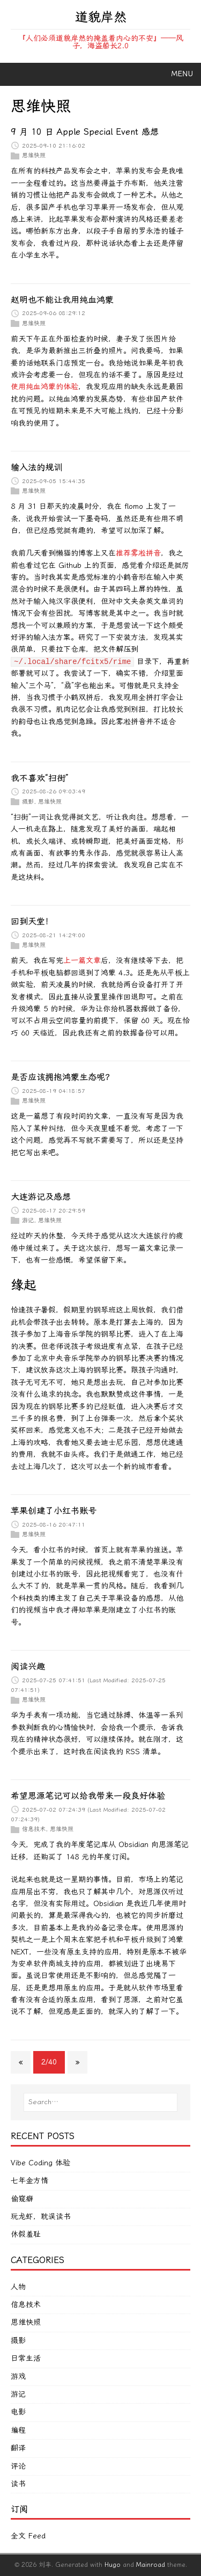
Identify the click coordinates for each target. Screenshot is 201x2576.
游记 (28, 1220)
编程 (18, 2430)
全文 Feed (28, 2536)
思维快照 (34, 155)
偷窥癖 (22, 2198)
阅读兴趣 (28, 1666)
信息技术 (34, 1829)
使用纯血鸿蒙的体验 (44, 386)
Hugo (113, 2564)
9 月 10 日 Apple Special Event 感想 (85, 132)
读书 (18, 2484)
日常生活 (26, 2358)
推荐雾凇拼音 (138, 553)
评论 (18, 2466)
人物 (18, 2287)
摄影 (28, 801)
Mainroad (150, 2564)
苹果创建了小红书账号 (53, 1511)
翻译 (18, 2448)
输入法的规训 (36, 467)
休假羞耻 (26, 2234)
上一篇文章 (82, 960)
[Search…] (100, 2102)
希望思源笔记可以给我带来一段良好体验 (88, 1796)
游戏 (18, 2376)
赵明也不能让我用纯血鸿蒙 (62, 300)
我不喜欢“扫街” (40, 778)
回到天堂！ (32, 921)
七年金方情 (29, 2180)
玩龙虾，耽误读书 (41, 2216)
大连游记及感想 (41, 1197)
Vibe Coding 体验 (40, 2163)
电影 (18, 2412)
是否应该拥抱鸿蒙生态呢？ (62, 1077)
